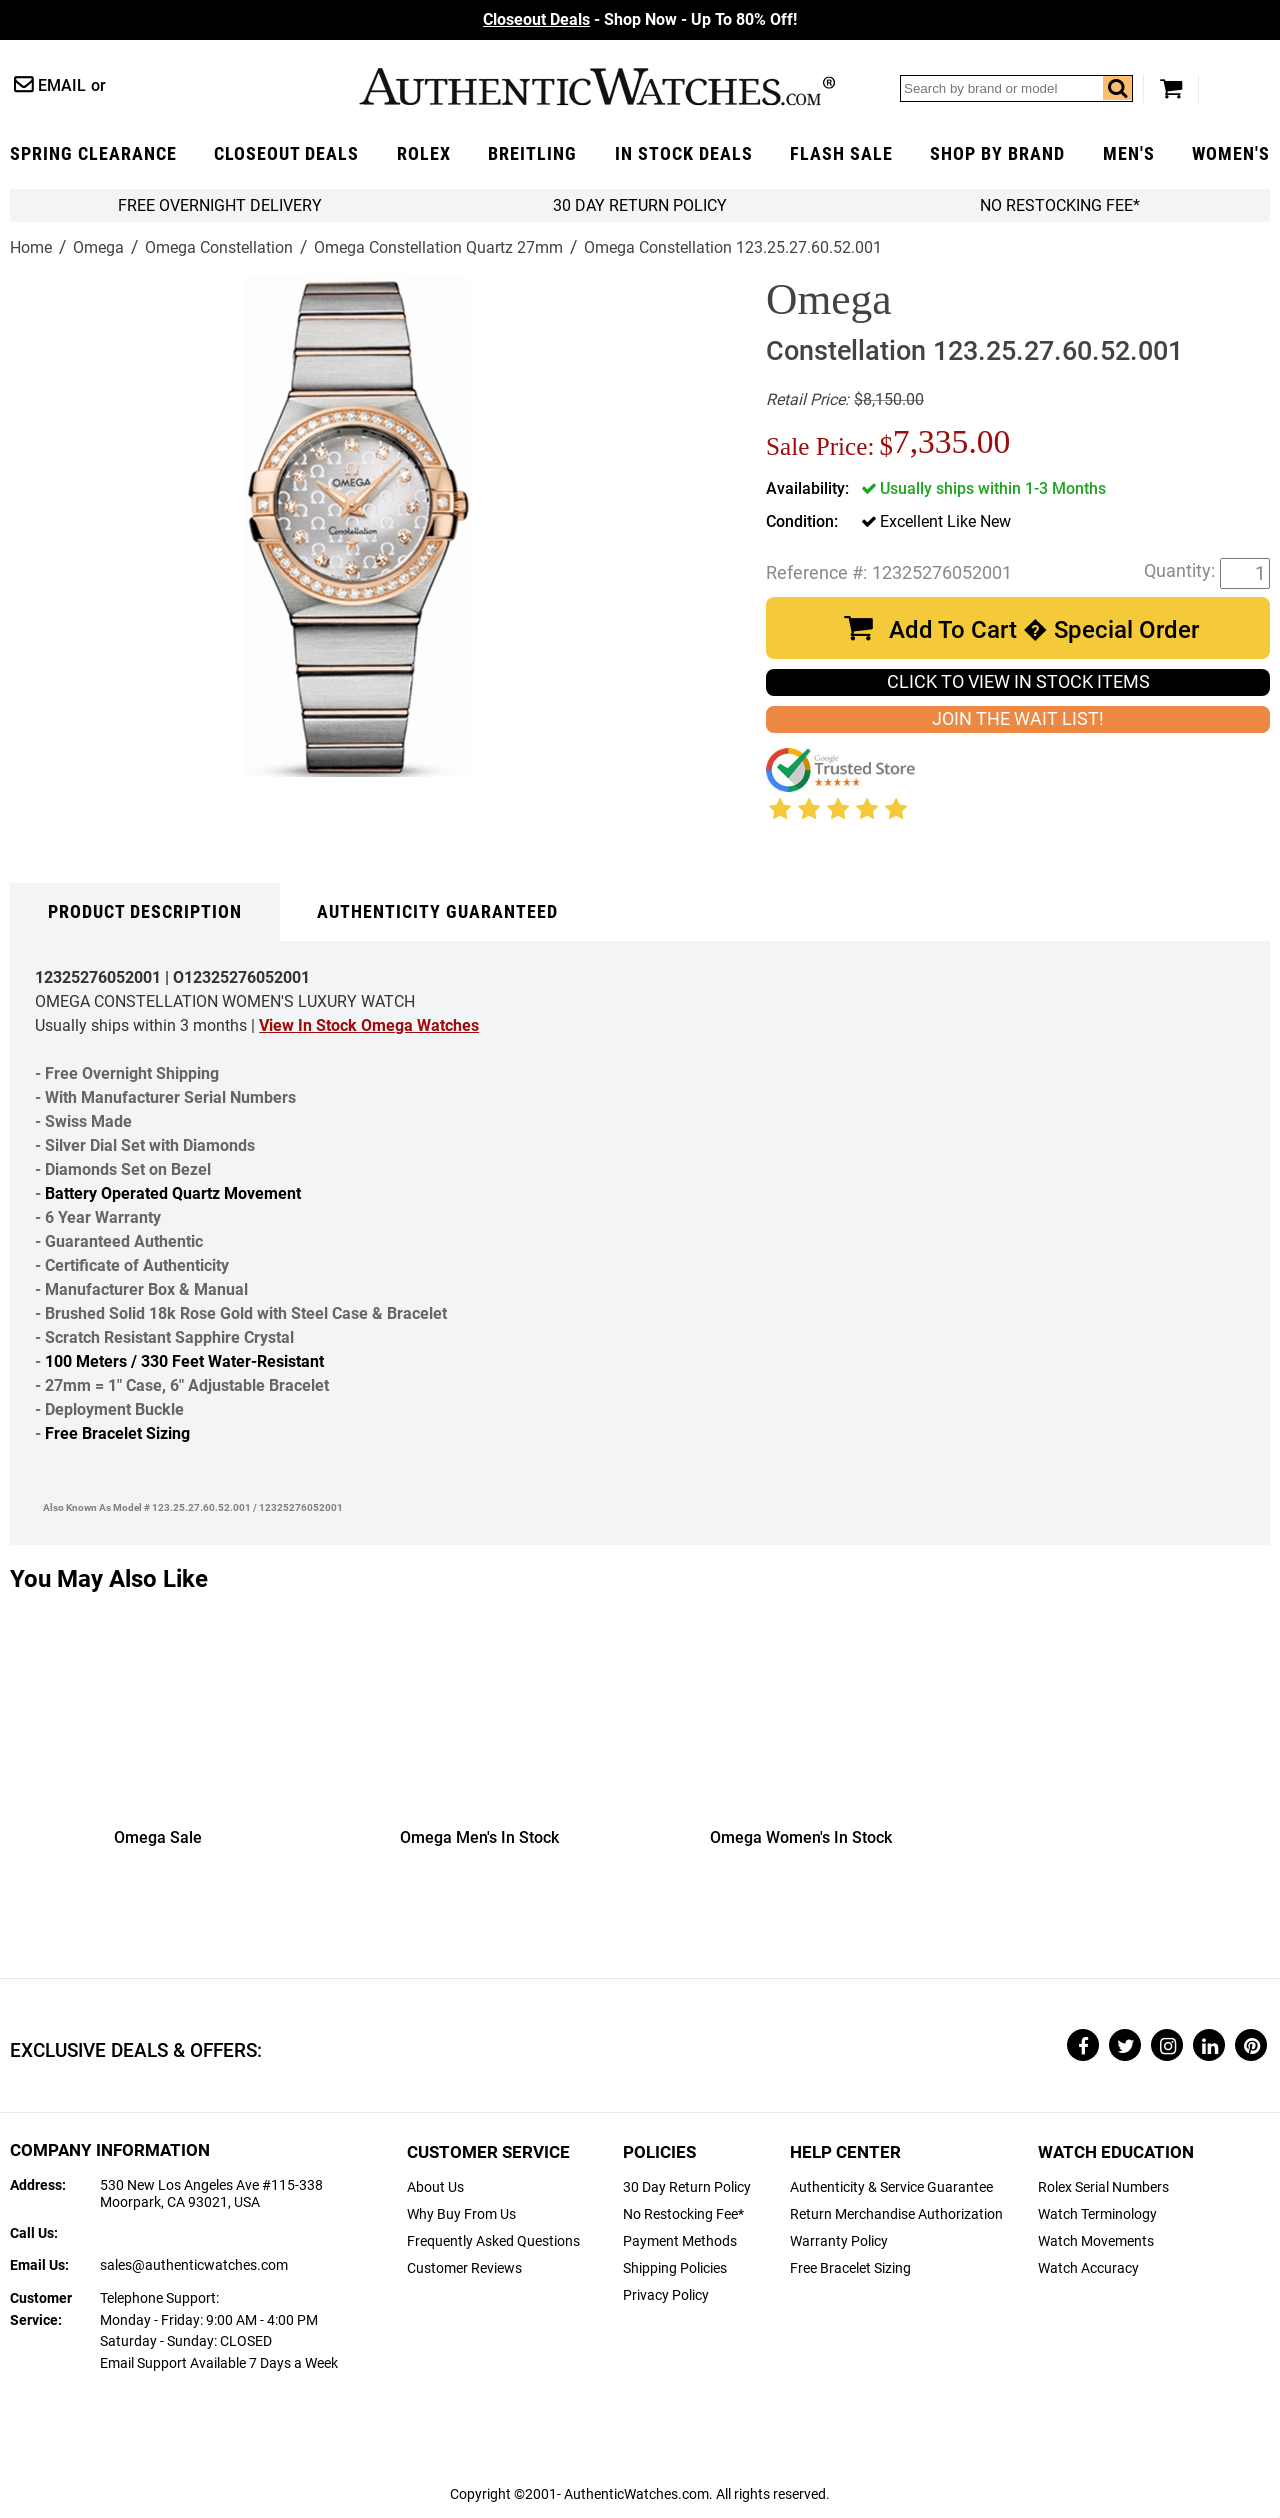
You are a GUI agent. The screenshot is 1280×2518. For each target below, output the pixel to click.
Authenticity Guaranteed (437, 912)
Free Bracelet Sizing (117, 1433)
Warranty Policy (839, 2241)
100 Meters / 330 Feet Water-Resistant (184, 1361)
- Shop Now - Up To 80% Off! (640, 19)
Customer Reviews (464, 2268)
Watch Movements (1096, 2241)
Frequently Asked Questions (493, 2241)
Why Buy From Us (461, 2214)
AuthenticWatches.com (597, 86)
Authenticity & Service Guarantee (891, 2187)
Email (62, 85)
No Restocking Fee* (1060, 205)
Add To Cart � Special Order (1044, 630)
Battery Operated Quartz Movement (173, 1193)
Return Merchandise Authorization (896, 2214)
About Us (435, 2187)
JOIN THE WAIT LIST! (1018, 719)
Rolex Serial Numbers (1103, 2187)
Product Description (145, 912)
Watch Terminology (1097, 2214)
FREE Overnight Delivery (220, 205)
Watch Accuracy (1088, 2268)
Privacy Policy (666, 2295)
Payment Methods (680, 2241)
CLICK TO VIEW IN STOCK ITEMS (1018, 682)
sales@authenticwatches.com (194, 2265)
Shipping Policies (675, 2268)
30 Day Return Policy (687, 2187)
